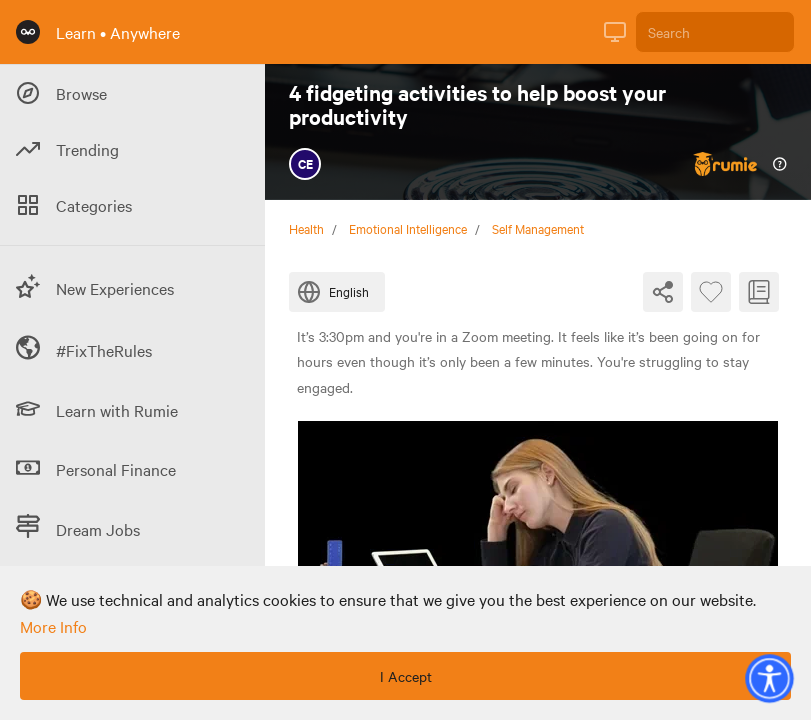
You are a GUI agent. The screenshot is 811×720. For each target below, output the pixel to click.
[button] (769, 678)
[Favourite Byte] (711, 292)
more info (53, 626)
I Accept (406, 676)
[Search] (715, 32)
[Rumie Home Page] (28, 32)
